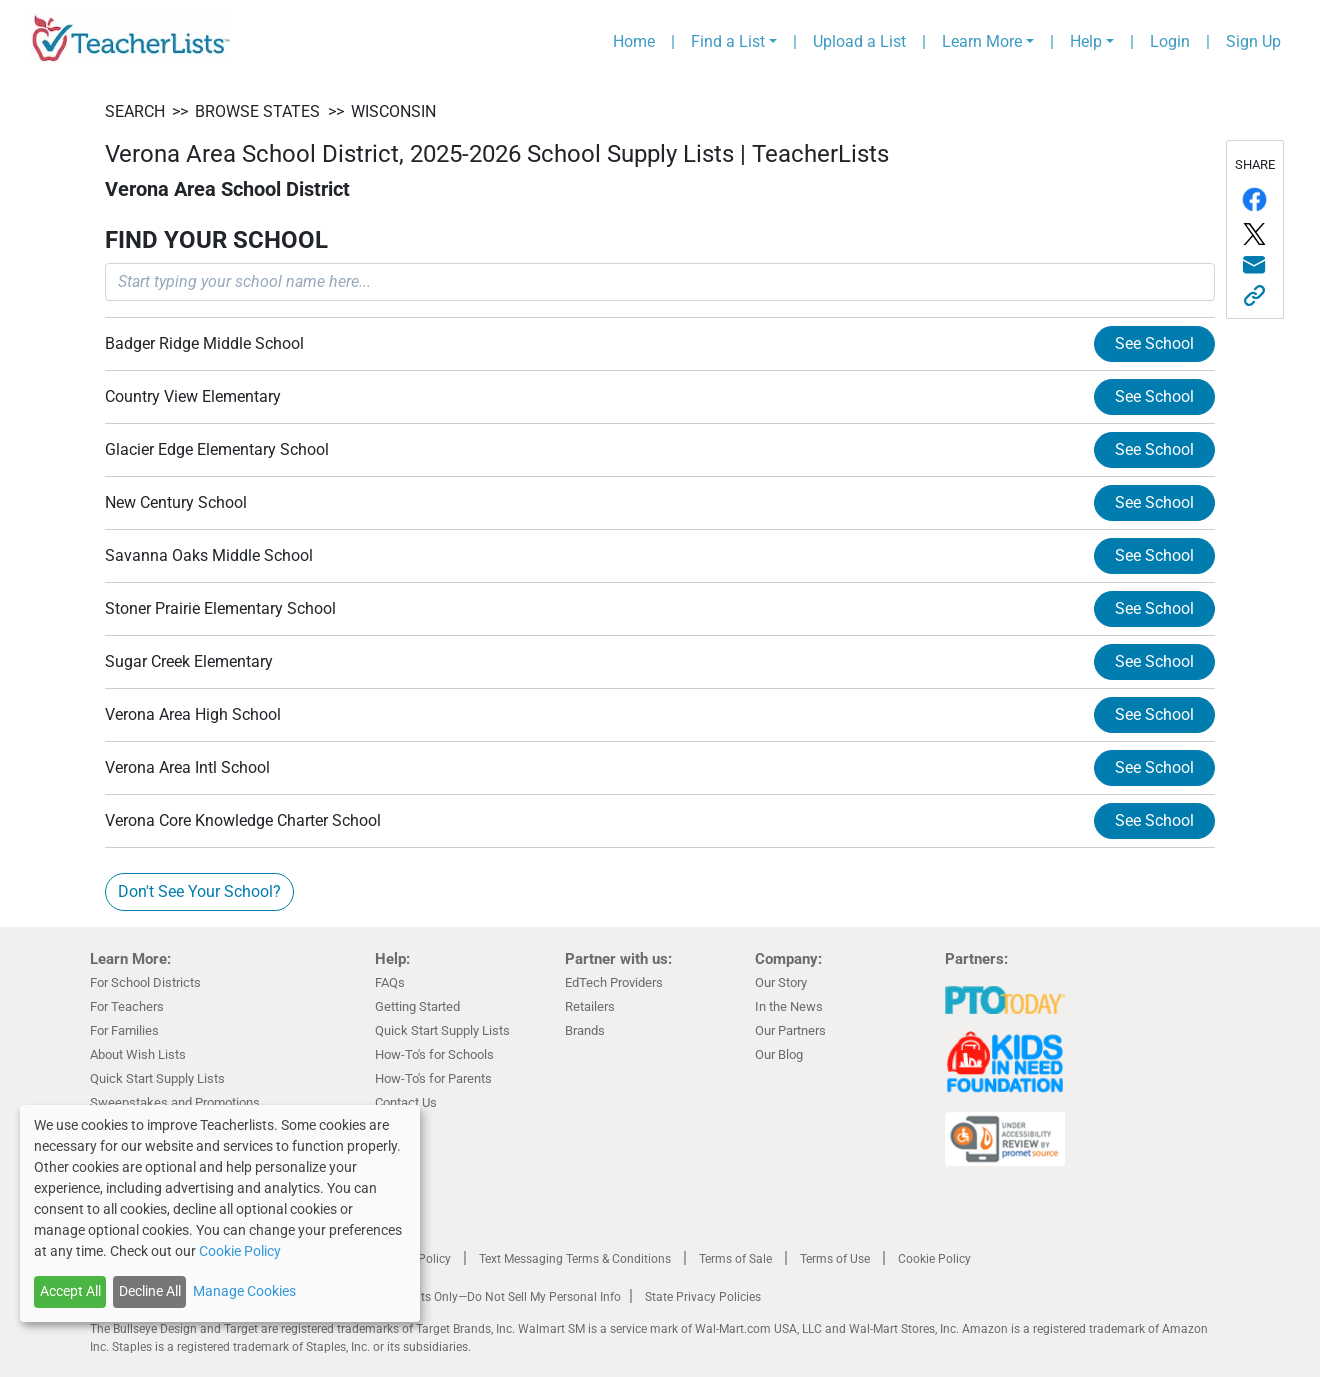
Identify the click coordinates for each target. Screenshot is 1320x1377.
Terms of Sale (735, 1259)
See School (1154, 343)
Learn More (982, 41)
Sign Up (1253, 41)
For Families (124, 1030)
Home (634, 41)
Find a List (728, 41)
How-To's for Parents (433, 1078)
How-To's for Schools (434, 1054)
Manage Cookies (244, 1291)
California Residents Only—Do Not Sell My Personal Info (472, 1297)
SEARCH (135, 111)
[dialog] (220, 1213)
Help (1086, 41)
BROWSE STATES (257, 111)
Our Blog (779, 1054)
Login (1170, 41)
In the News (789, 1006)
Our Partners (790, 1030)
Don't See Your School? (199, 891)
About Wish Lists (138, 1054)
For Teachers (127, 1006)
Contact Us (406, 1102)
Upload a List (859, 41)
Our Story (781, 982)
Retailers (590, 1006)
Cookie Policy (934, 1259)
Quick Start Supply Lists (157, 1078)
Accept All (70, 1291)
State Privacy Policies (703, 1297)
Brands (585, 1030)
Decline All (150, 1291)
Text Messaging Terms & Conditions (575, 1259)
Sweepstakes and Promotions (175, 1102)
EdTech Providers (614, 982)
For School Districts (145, 982)
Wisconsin (393, 111)
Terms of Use (835, 1259)
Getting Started (417, 1006)
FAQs (390, 982)
